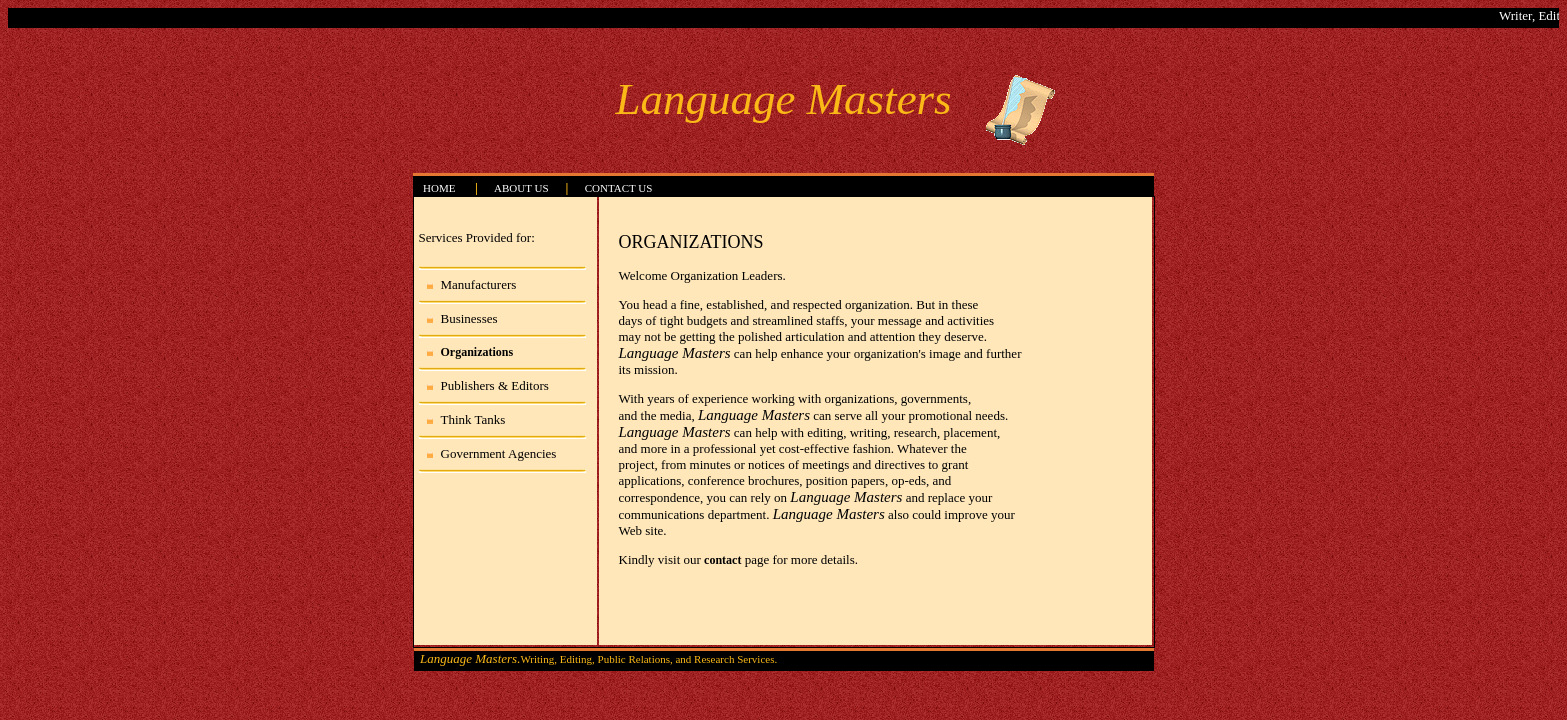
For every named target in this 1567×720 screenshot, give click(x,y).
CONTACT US (619, 188)
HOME (439, 188)
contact (722, 560)
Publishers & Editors (495, 385)
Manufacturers (479, 284)
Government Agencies (499, 453)
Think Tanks (473, 419)
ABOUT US (521, 188)
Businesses (469, 318)
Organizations (477, 352)
